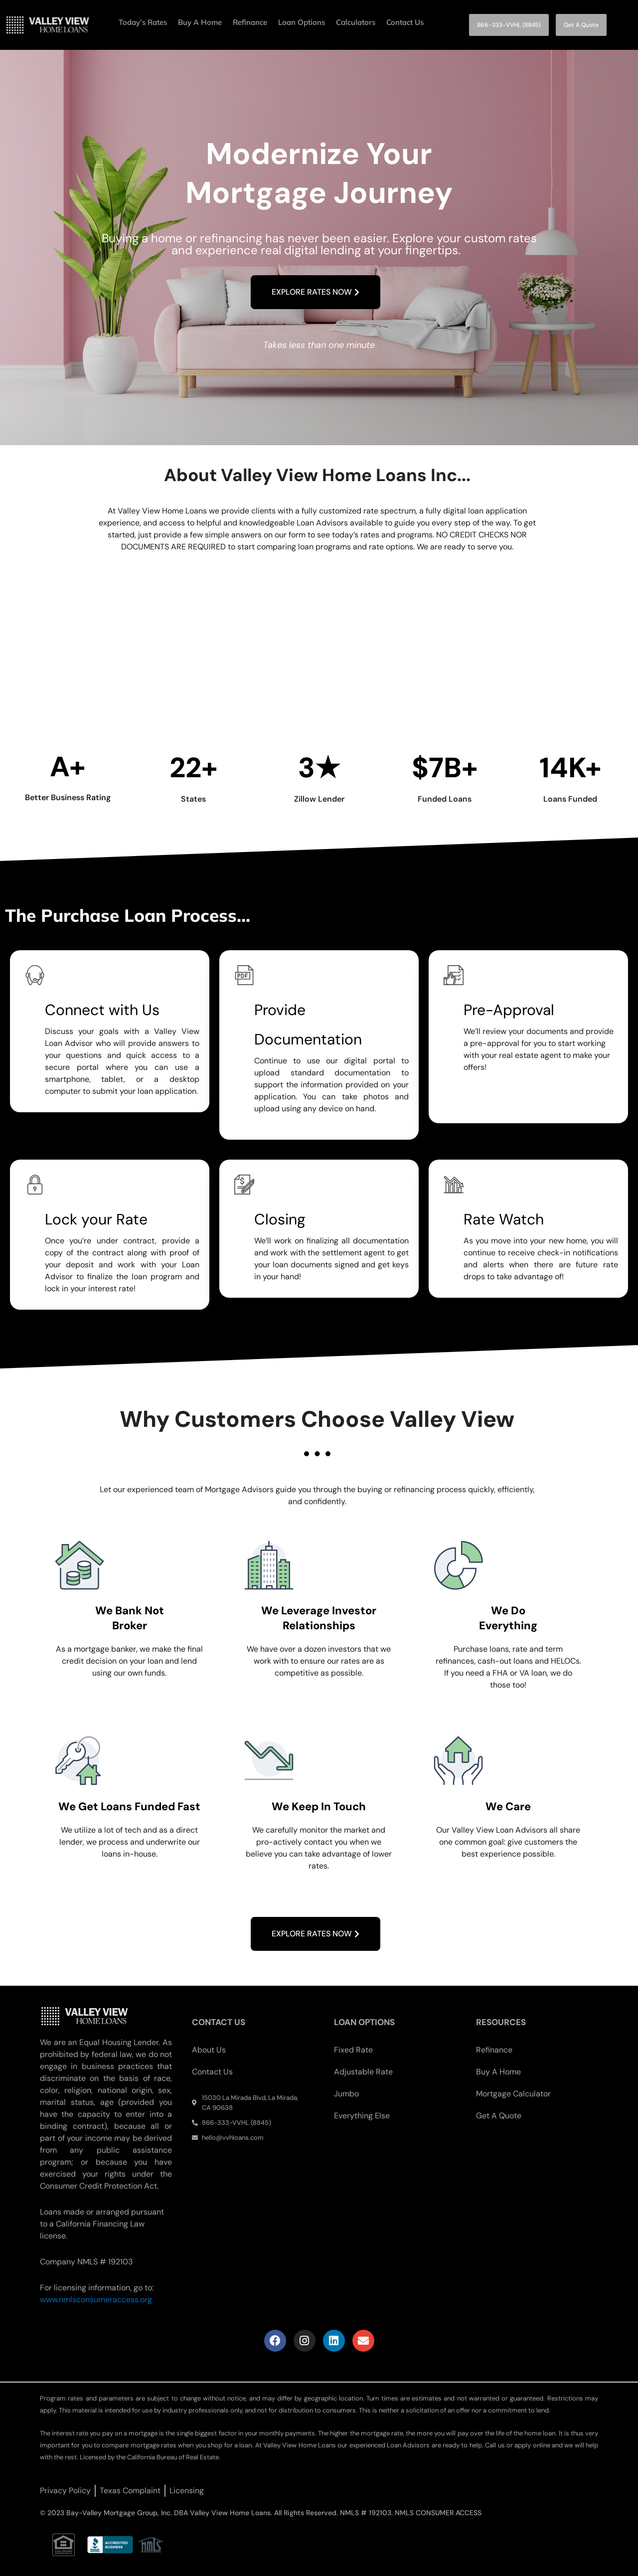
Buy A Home (200, 22)
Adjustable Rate (363, 2071)
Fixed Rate (353, 2050)
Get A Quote (498, 2115)
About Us (209, 2050)
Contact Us (405, 22)
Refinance (250, 22)
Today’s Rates (143, 22)
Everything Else (362, 2115)
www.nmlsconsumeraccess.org (96, 2299)
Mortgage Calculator (513, 2093)
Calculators (355, 22)
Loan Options (301, 22)
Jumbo (346, 2093)
